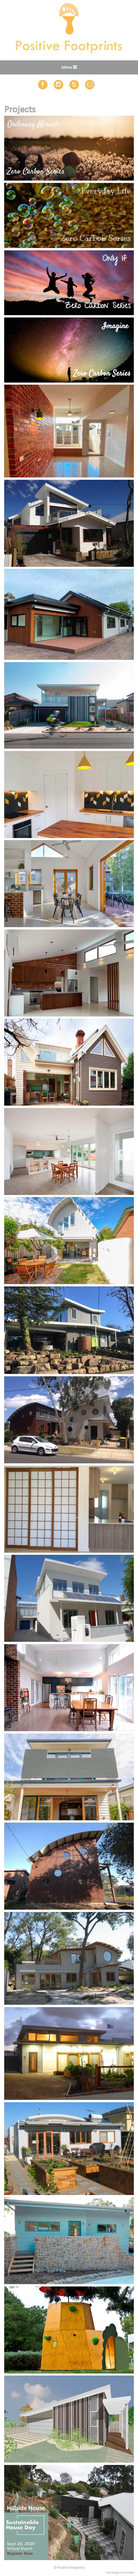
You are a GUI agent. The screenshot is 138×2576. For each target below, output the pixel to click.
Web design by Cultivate (120, 2572)
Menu (66, 67)
